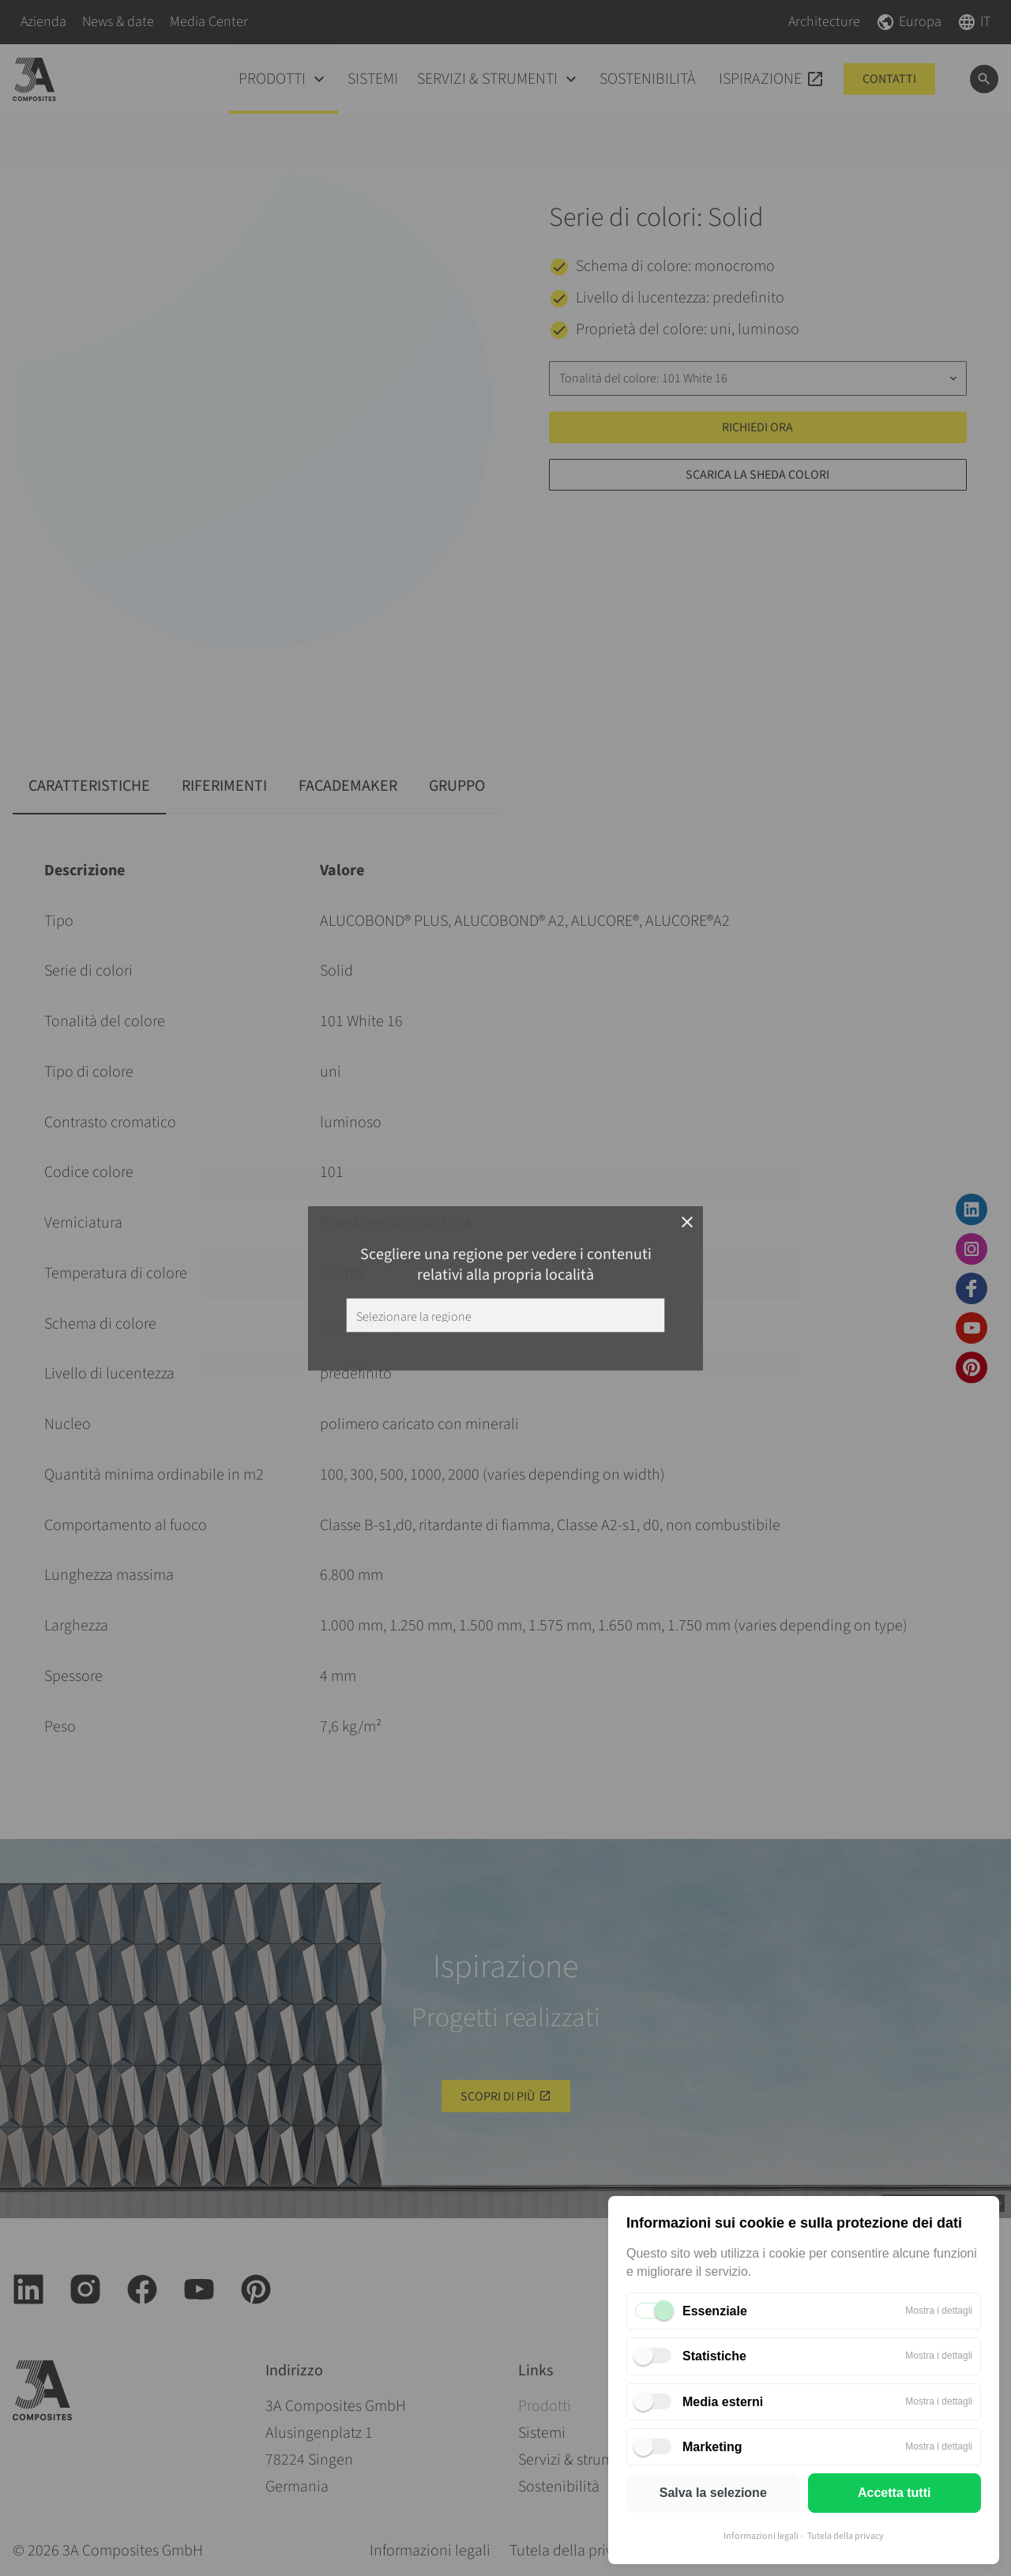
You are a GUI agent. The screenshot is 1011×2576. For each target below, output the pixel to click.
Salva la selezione (713, 2492)
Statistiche (714, 2356)
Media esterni (722, 2402)
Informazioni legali (761, 2536)
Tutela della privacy (845, 2536)
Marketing (712, 2447)
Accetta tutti (894, 2492)
